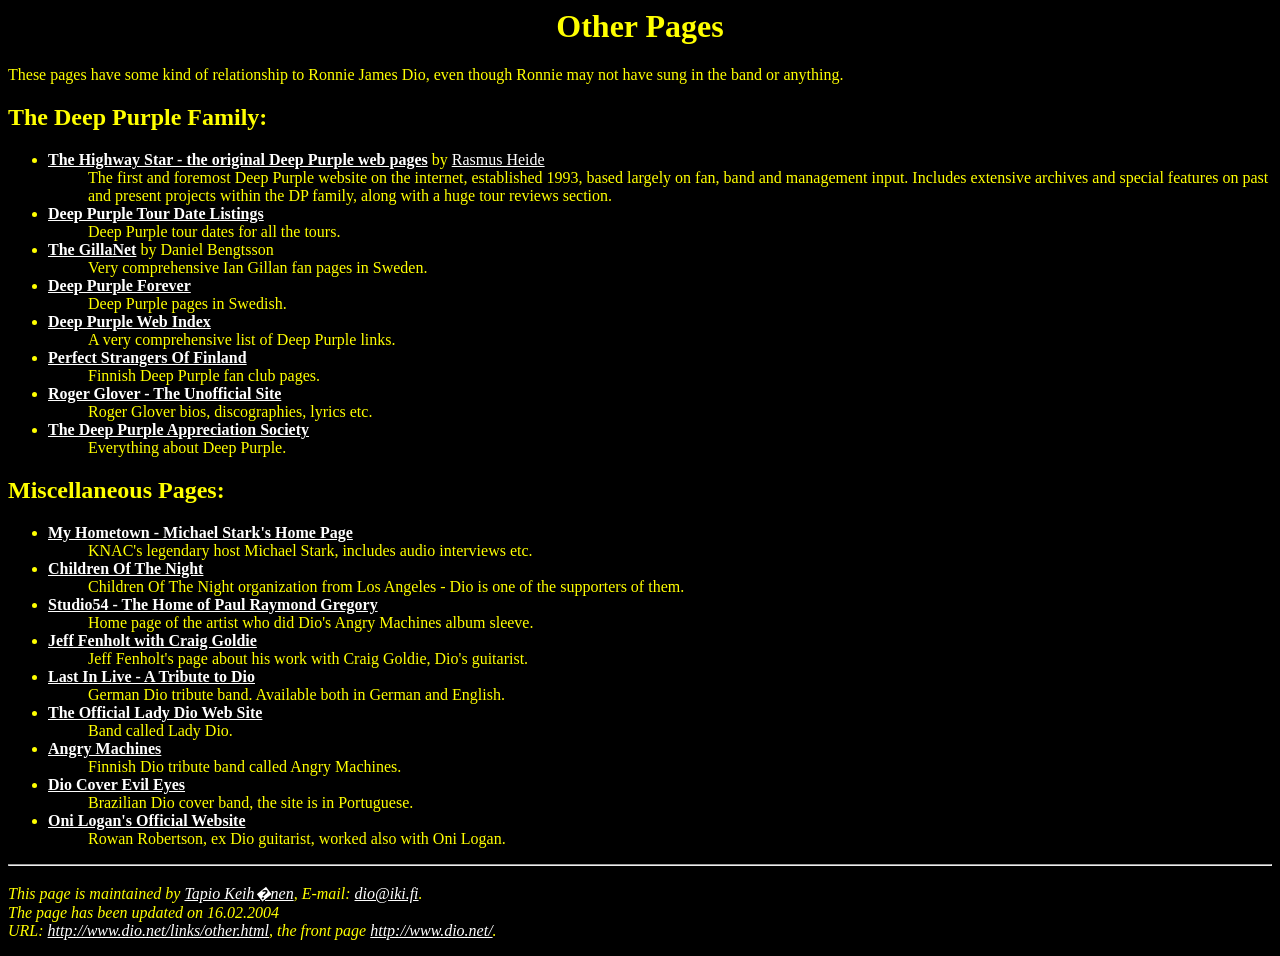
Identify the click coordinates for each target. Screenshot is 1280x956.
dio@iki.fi (387, 893)
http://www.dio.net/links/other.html (158, 930)
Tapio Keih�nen (238, 893)
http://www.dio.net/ (431, 930)
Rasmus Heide (498, 159)
